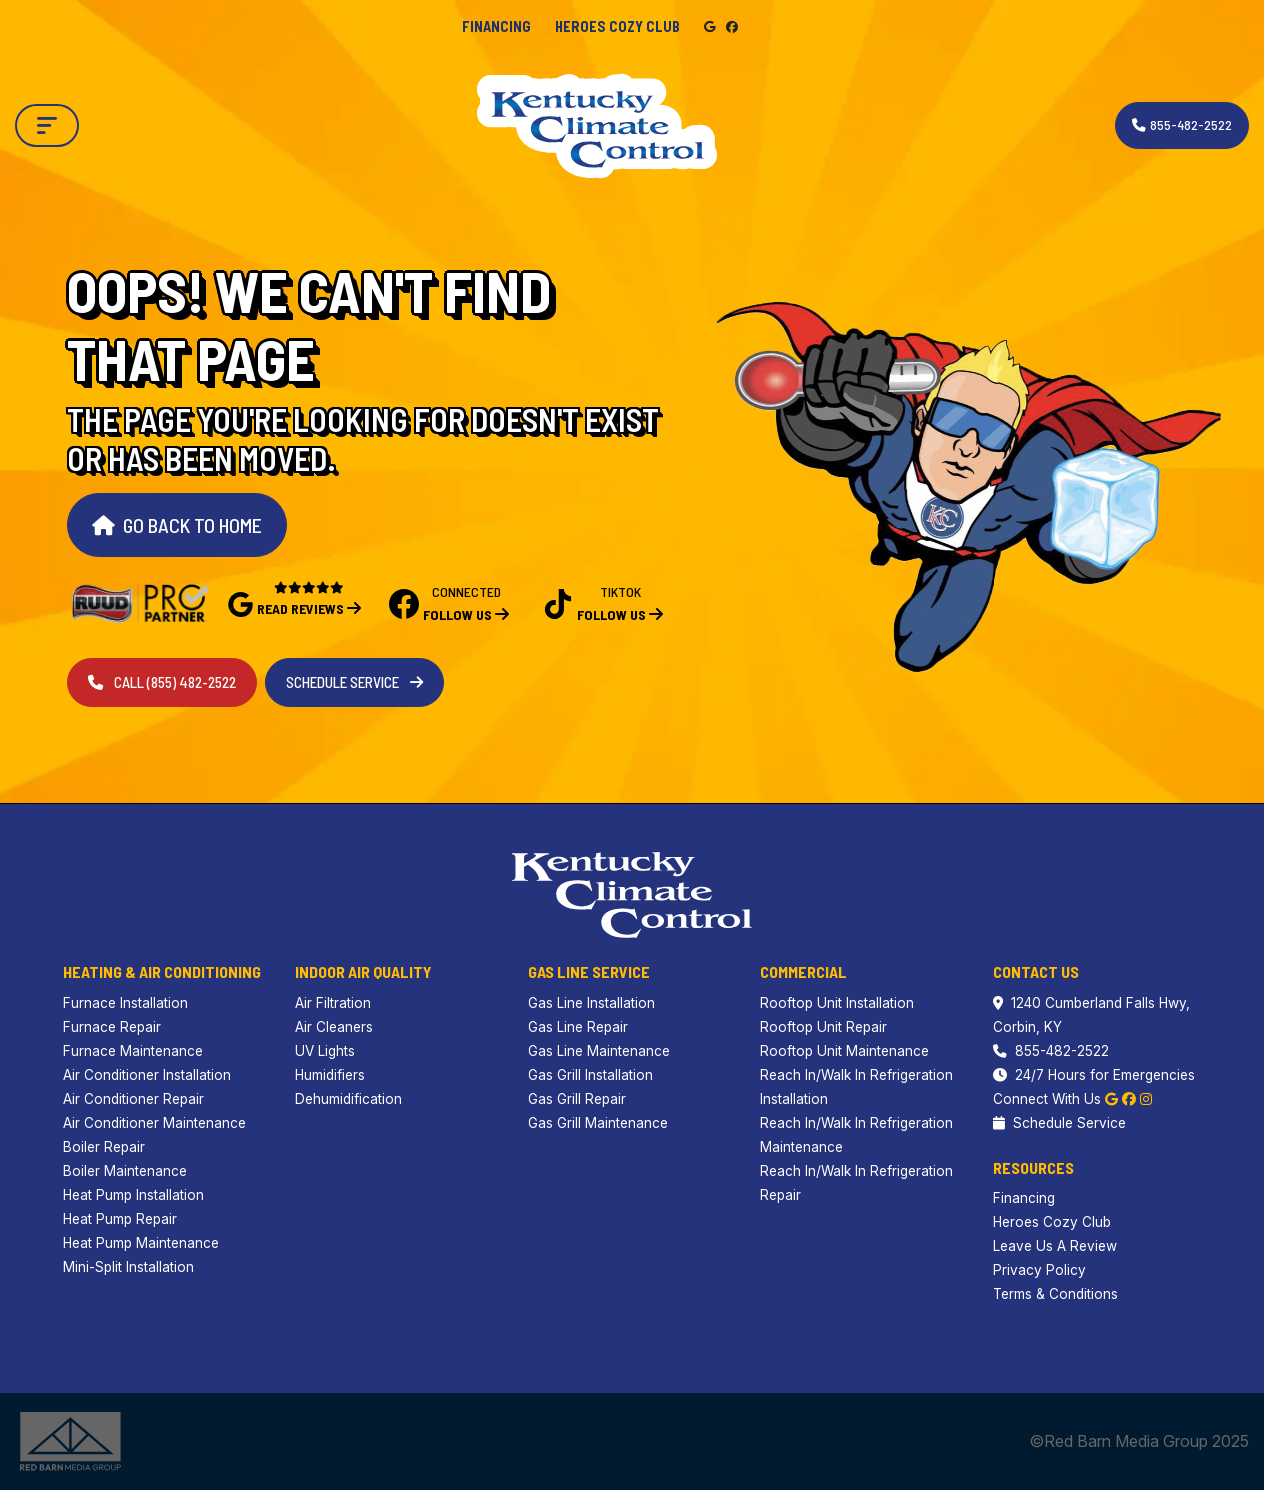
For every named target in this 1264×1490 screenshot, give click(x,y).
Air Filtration (333, 1003)
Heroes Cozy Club (617, 26)
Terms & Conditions (1055, 1294)
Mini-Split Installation (128, 1267)
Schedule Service (354, 682)
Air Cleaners (334, 1027)
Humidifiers (330, 1075)
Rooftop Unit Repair (823, 1027)
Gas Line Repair (578, 1027)
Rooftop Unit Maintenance (844, 1051)
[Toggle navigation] (47, 125)
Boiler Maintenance (125, 1171)
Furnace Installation (125, 1003)
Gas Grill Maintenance (598, 1123)
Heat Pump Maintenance (141, 1243)
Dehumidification (348, 1099)
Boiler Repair (104, 1147)
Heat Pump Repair (120, 1219)
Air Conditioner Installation (147, 1075)
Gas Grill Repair (577, 1099)
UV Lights (325, 1051)
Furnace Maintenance (133, 1051)
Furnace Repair (112, 1027)
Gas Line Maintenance (599, 1051)
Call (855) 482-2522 (162, 682)
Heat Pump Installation (133, 1195)
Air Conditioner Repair (133, 1099)
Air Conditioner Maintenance (154, 1123)
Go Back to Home (177, 525)
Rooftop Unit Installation (837, 1003)
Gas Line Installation (591, 1003)
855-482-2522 (1051, 1051)
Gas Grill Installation (590, 1075)
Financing (496, 26)
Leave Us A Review (1055, 1246)
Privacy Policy (1039, 1270)
